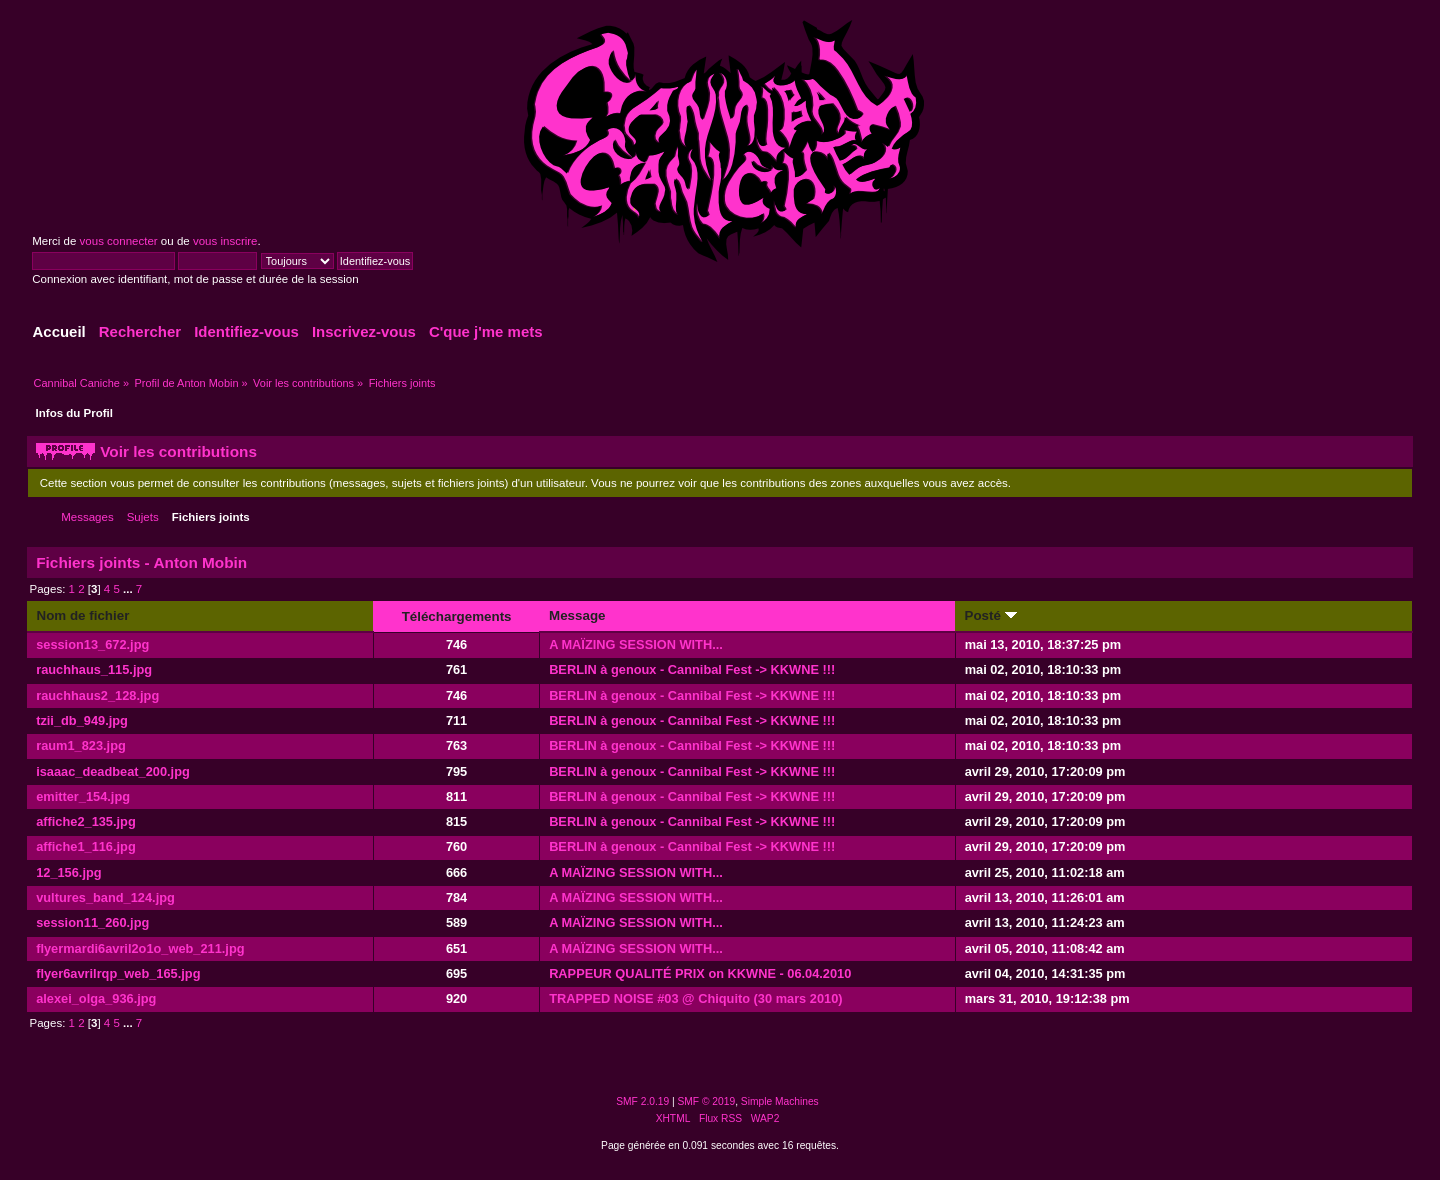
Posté (991, 615)
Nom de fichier (83, 615)
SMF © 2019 (707, 1101)
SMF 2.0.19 (642, 1101)
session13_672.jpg (92, 644)
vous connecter (119, 241)
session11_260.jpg (92, 922)
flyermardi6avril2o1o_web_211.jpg (140, 948)
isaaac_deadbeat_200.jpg (113, 771)
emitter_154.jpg (83, 796)
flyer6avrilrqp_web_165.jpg (118, 973)
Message (577, 615)
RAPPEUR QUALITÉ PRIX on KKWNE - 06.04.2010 (700, 973)
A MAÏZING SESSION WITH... (636, 644)
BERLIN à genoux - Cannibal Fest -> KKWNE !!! (692, 669)
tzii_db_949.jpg (82, 720)
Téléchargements (457, 616)
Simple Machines (780, 1101)
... (129, 589)
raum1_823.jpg (81, 745)
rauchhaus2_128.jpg (97, 695)
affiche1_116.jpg (86, 846)
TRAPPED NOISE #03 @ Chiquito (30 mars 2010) (695, 998)
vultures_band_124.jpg (105, 897)
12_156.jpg (68, 872)
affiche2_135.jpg (86, 821)
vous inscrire (225, 241)
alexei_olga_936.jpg (96, 998)
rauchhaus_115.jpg (94, 669)
